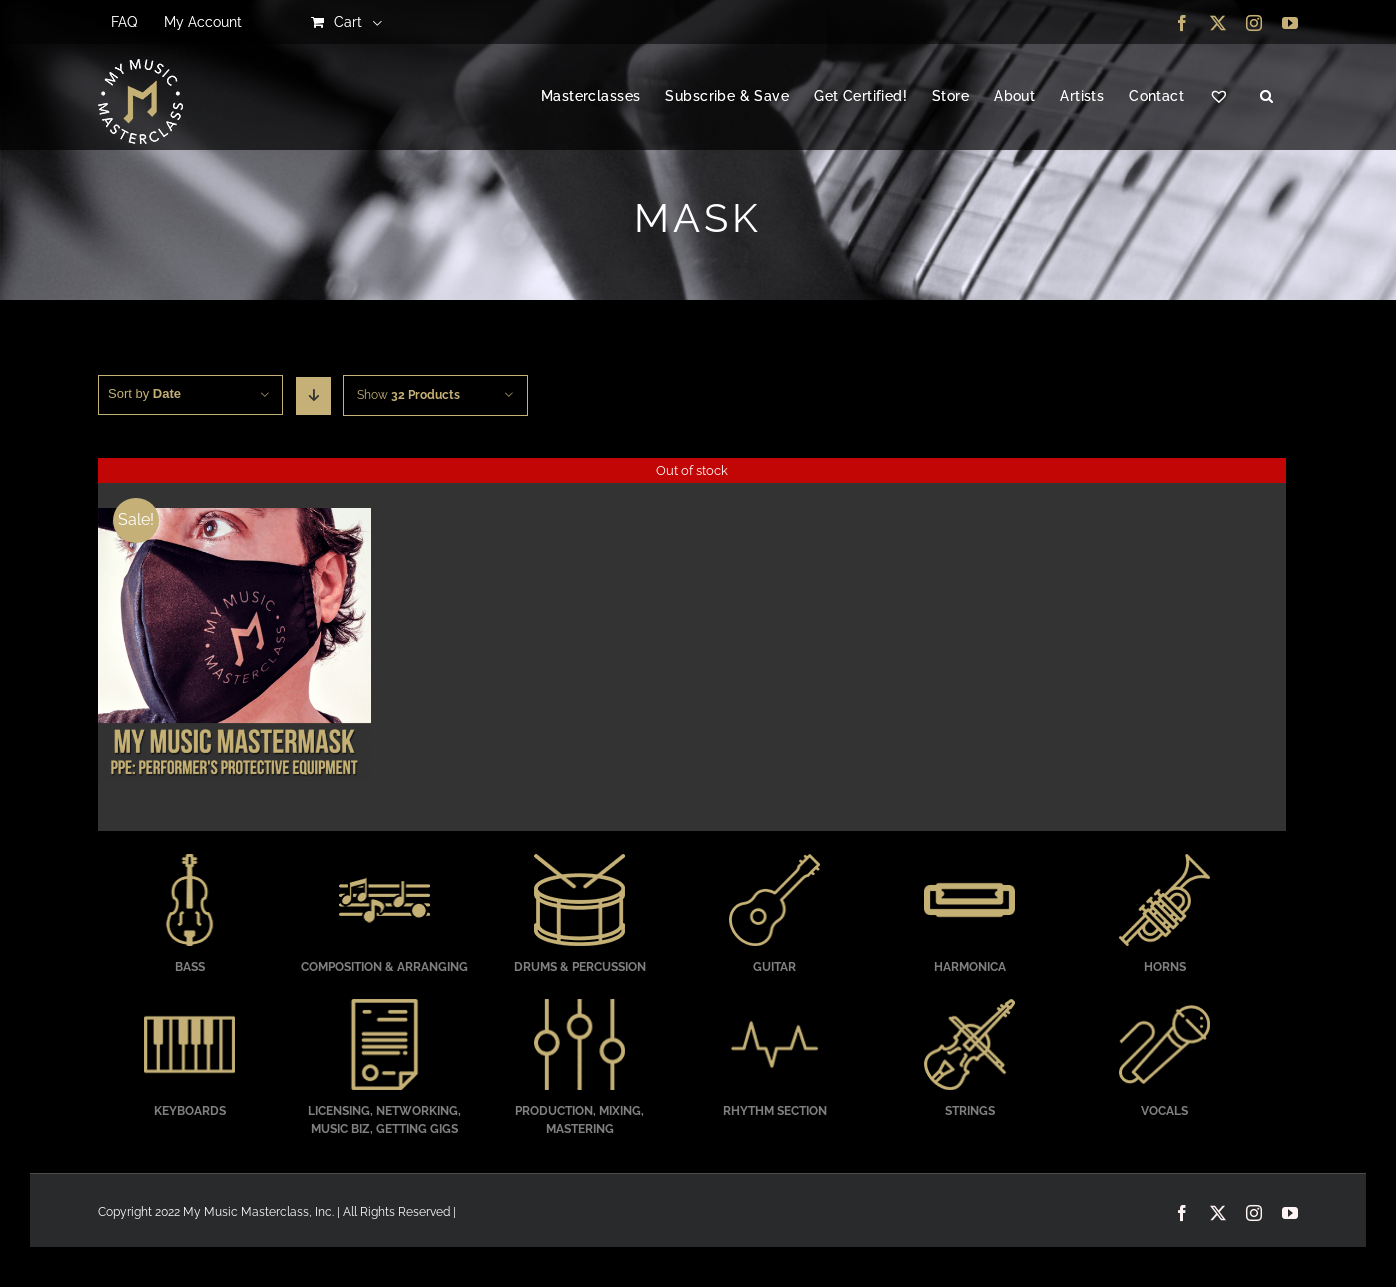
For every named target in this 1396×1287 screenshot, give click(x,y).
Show (408, 395)
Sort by (144, 393)
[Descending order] (313, 396)
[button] (1266, 97)
